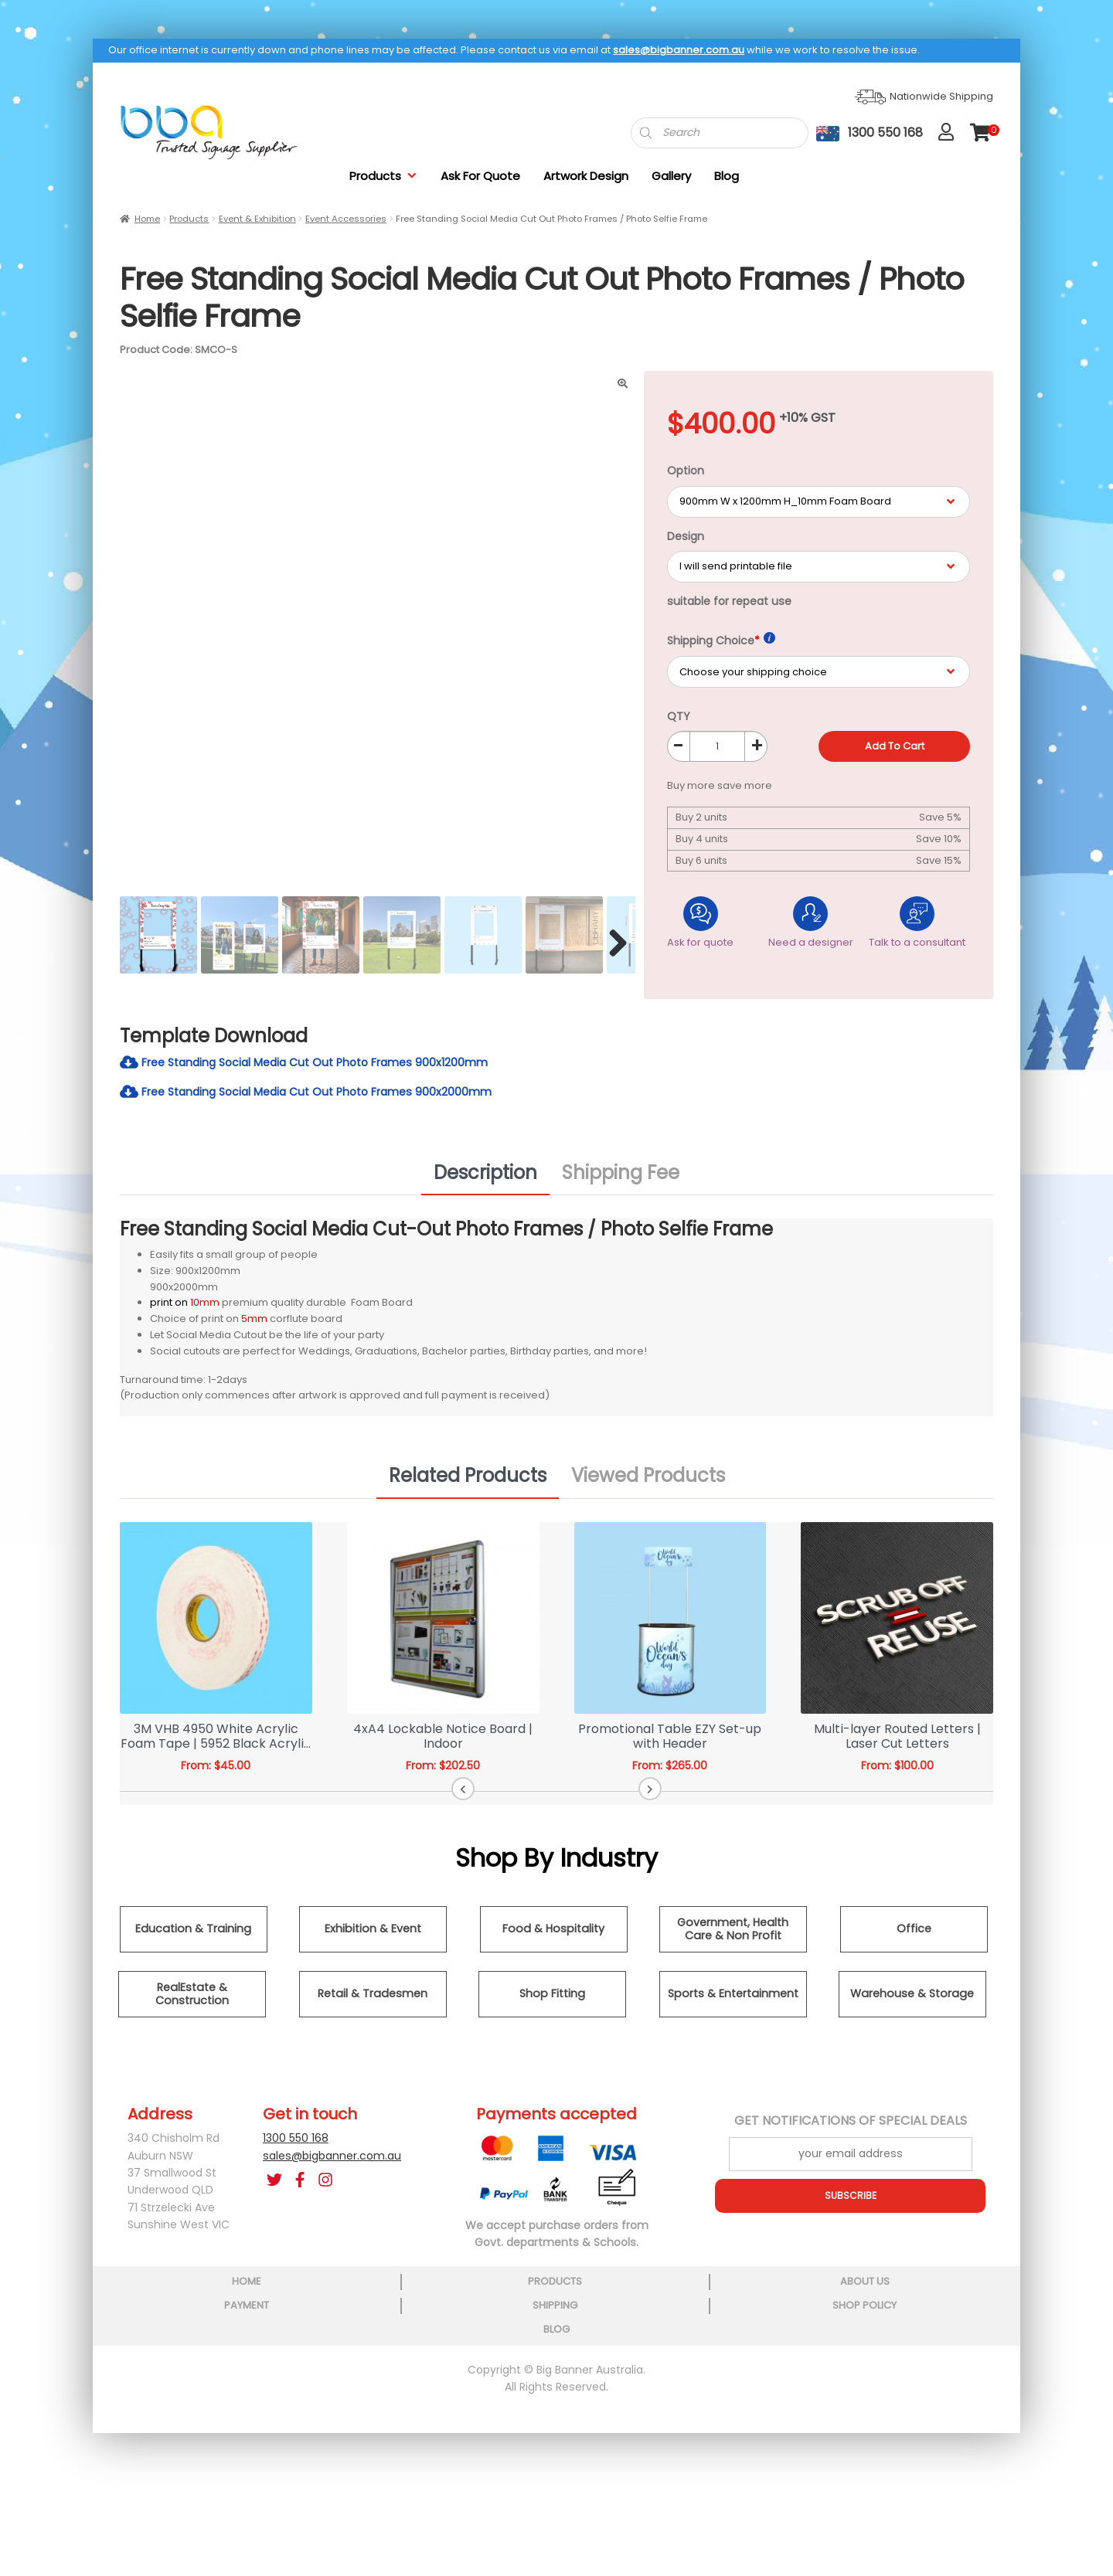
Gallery (671, 176)
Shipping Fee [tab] (620, 1179)
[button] (524, 1795)
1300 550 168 (295, 2145)
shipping (687, 2289)
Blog (726, 176)
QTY (678, 716)
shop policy (820, 2289)
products (291, 2289)
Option (685, 470)
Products (383, 176)
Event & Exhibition (257, 218)
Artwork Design (585, 176)
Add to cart (894, 746)
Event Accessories (345, 218)
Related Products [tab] (467, 1483)
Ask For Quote (480, 176)
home (158, 2289)
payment (555, 2289)
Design (685, 536)
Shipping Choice (721, 640)
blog (954, 2289)
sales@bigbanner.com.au (678, 49)
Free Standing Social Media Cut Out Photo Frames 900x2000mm (326, 1098)
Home (147, 218)
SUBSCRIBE (850, 2203)
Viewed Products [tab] (648, 1483)
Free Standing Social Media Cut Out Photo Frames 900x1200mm (324, 1066)
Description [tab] (485, 1179)
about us (423, 2289)
